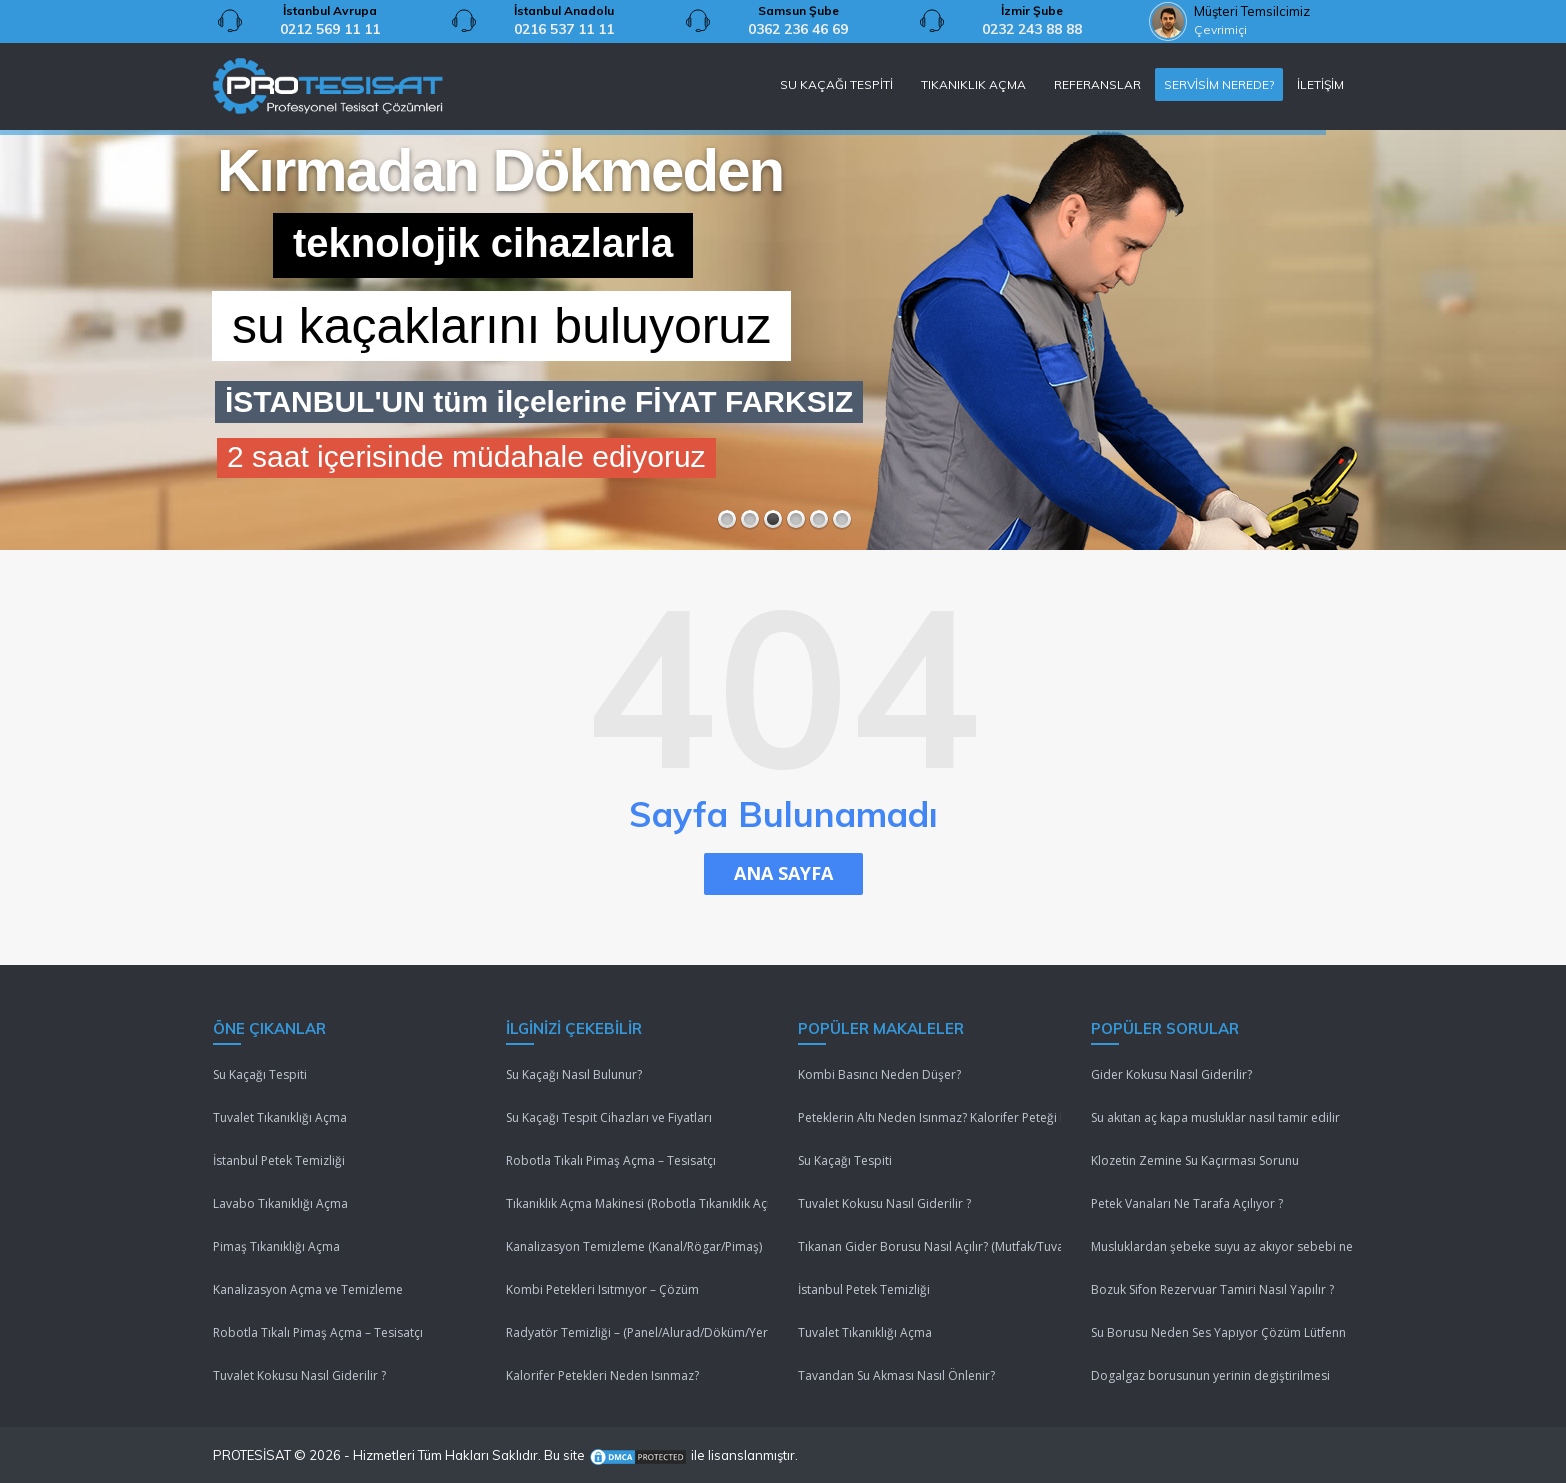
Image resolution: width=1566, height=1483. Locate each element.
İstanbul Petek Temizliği (279, 1160)
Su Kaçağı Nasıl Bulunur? (574, 1074)
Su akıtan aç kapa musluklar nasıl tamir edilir (1215, 1117)
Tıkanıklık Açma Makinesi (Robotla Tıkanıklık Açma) (637, 1203)
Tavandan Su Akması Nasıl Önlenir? (896, 1375)
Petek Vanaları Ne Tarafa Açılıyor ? (1187, 1203)
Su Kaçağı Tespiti (260, 1074)
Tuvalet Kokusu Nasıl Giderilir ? (299, 1375)
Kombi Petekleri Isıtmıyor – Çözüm (602, 1289)
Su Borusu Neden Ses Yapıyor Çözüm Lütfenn (1218, 1332)
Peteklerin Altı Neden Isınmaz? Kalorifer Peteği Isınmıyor (929, 1117)
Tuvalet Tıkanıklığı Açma (280, 1117)
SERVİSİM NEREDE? (1219, 84)
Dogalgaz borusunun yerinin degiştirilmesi (1210, 1375)
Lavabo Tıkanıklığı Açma (280, 1203)
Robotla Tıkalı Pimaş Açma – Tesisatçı (318, 1332)
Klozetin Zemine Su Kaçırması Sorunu (1195, 1160)
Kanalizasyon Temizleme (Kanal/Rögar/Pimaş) (634, 1246)
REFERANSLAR (1097, 84)
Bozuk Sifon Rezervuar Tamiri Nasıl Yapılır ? (1212, 1289)
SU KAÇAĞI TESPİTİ (836, 84)
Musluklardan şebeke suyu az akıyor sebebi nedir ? (1222, 1246)
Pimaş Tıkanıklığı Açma (276, 1246)
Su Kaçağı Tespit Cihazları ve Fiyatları (609, 1117)
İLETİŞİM (1320, 84)
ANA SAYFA (783, 873)
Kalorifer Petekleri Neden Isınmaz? (602, 1375)
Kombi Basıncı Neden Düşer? (879, 1074)
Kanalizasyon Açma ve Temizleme (308, 1289)
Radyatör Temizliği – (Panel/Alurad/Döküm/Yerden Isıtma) (637, 1332)
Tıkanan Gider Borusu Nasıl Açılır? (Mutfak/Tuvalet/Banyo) (929, 1246)
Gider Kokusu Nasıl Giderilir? (1171, 1074)
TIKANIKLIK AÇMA (973, 84)
